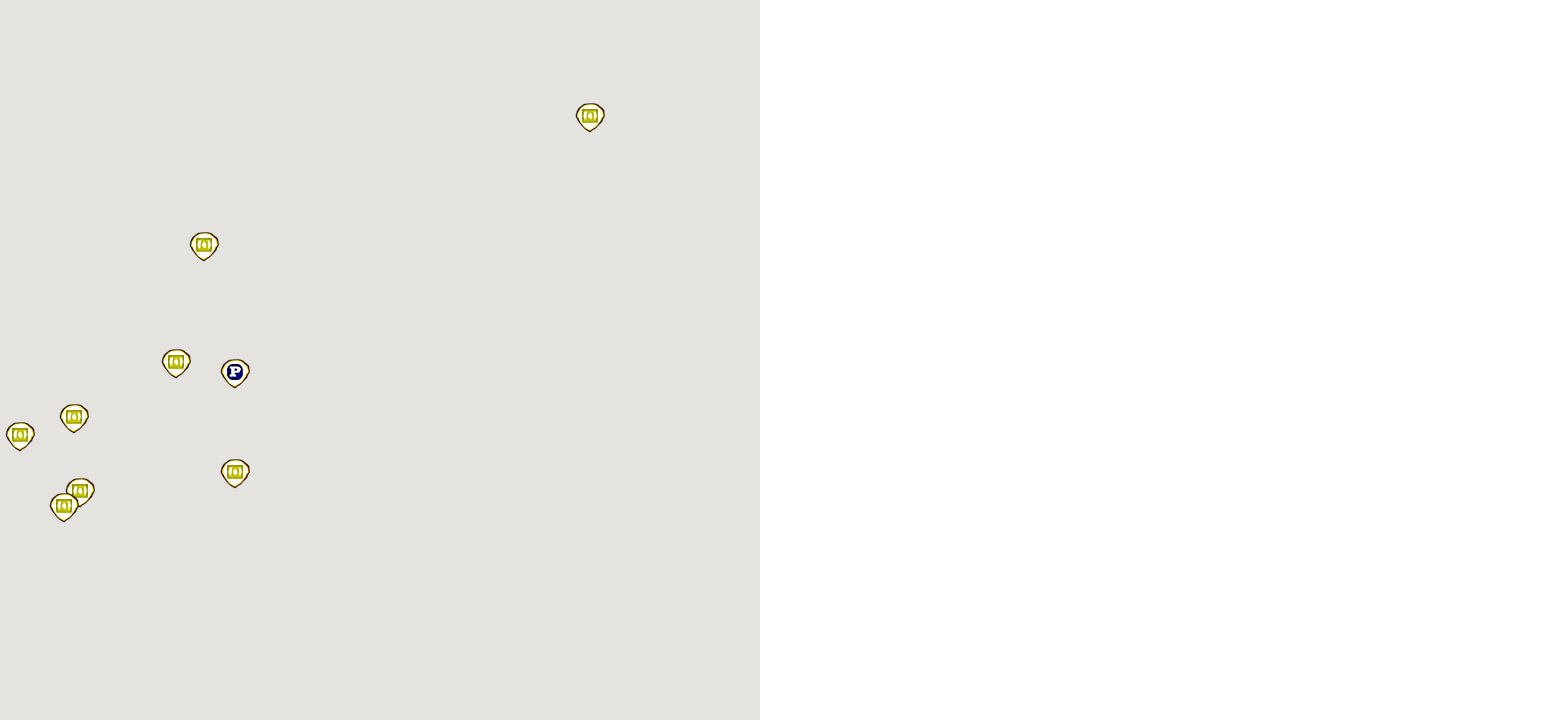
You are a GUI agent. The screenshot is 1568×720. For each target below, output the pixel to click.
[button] (590, 118)
